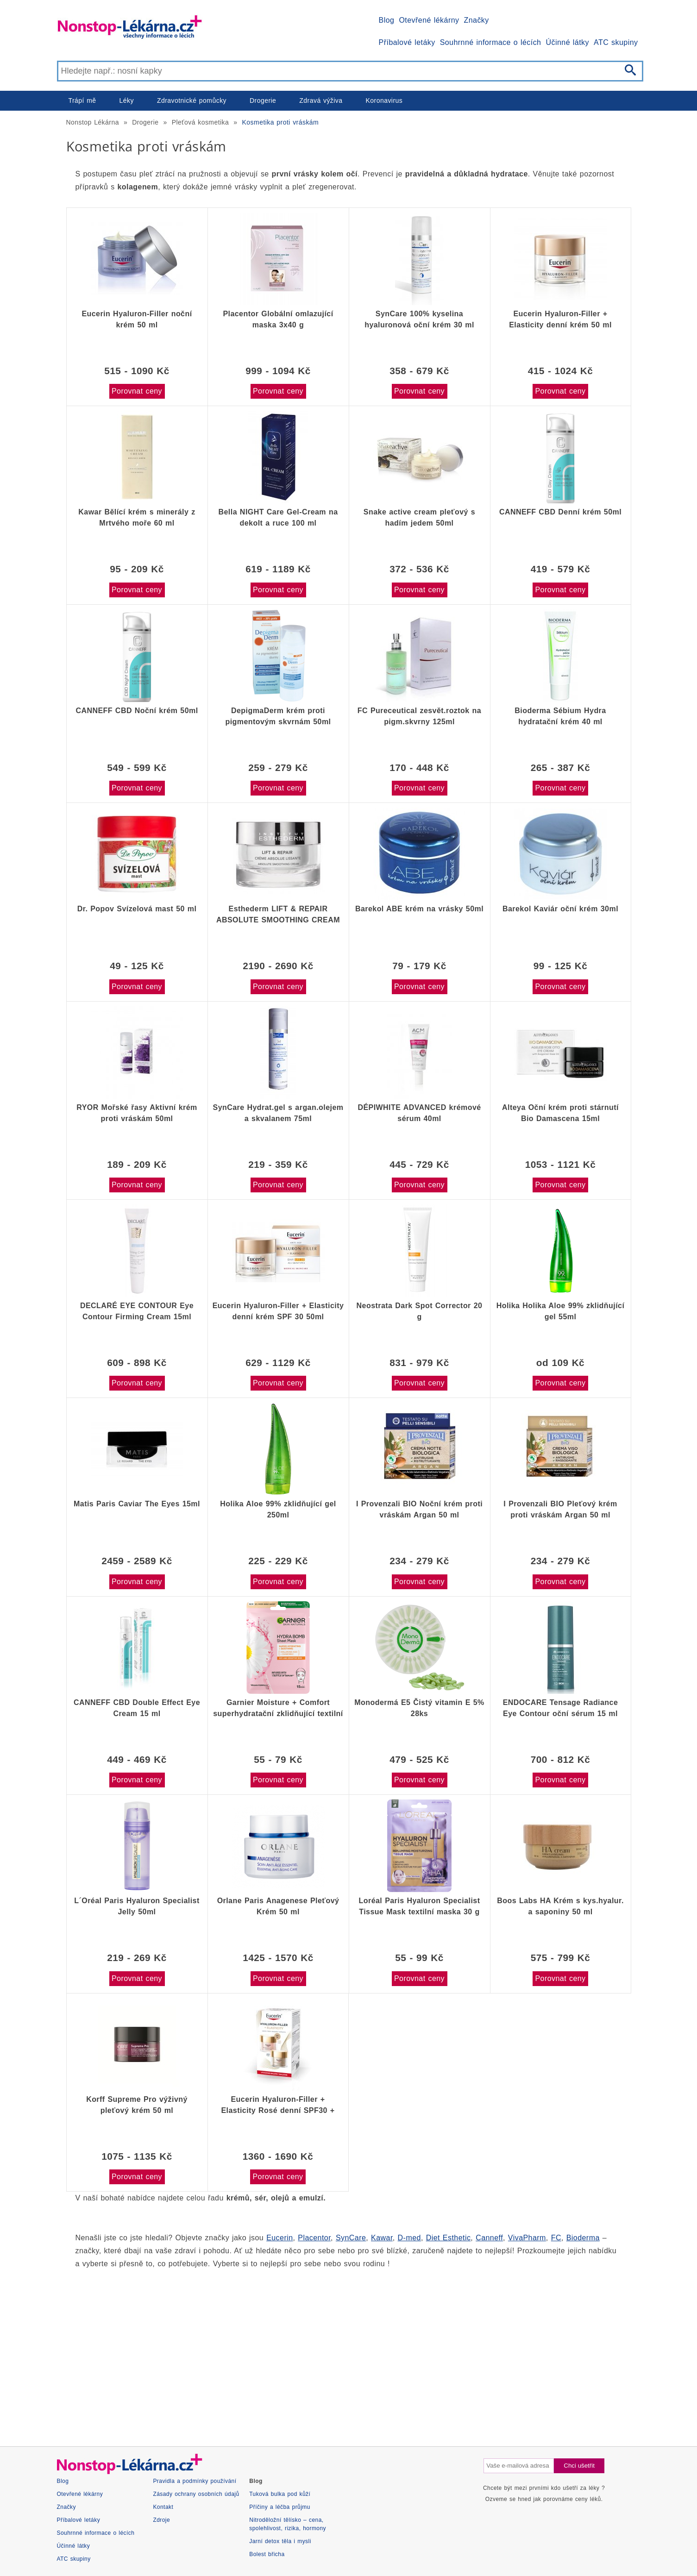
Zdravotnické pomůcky (191, 100)
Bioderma (583, 2238)
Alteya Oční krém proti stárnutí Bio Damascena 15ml (560, 1112)
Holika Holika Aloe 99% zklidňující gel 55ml (560, 1311)
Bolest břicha (266, 2554)
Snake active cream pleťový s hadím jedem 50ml (419, 517)
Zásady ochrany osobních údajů (196, 2494)
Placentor (314, 2238)
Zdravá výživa (320, 100)
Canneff (489, 2238)
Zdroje (161, 2520)
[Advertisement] (344, 2349)
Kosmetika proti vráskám (280, 122)
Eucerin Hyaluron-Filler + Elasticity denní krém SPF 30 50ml (278, 1311)
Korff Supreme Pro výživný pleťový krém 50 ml (137, 2104)
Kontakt (163, 2507)
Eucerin (279, 2238)
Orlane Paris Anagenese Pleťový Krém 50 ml (278, 1906)
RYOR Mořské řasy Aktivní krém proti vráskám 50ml (136, 1112)
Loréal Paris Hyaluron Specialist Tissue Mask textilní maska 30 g (419, 1906)
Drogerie (263, 100)
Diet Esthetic (448, 2238)
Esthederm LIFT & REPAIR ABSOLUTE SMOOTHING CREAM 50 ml (278, 914)
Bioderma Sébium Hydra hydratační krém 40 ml (560, 716)
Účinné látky (567, 42)
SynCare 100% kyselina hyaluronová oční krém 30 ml (419, 319)
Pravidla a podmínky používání (194, 2481)
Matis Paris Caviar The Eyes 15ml (137, 1504)
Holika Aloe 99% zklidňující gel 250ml (278, 1509)
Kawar (382, 2238)
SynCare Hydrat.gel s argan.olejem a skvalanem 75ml (278, 1112)
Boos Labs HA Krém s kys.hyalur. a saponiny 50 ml (560, 1906)
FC (556, 2238)
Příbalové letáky (407, 42)
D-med (409, 2238)
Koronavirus (384, 100)
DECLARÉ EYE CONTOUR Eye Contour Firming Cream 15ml (137, 1311)
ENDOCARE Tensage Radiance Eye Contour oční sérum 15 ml (560, 1708)
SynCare (351, 2238)
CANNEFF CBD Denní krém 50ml (560, 512)
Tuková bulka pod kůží (279, 2494)
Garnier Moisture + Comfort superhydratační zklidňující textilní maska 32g (278, 1708)
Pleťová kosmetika (200, 122)
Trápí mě (82, 100)
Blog (387, 20)
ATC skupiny (616, 42)
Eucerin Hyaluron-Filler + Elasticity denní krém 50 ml (560, 319)
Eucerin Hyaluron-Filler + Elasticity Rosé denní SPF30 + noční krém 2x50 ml (277, 2105)
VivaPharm (527, 2238)
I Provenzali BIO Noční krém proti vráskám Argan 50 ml (419, 1509)
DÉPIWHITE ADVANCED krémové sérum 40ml (419, 1112)
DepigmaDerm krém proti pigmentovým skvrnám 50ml (278, 716)
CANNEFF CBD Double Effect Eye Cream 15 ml (137, 1708)
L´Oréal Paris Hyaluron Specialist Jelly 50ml (136, 1906)
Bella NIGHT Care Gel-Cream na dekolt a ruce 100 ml (278, 517)
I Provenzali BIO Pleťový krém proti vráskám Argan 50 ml (560, 1509)
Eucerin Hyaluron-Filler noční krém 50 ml (137, 319)
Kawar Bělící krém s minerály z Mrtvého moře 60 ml (136, 517)
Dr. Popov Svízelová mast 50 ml (137, 909)
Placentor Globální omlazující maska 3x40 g (278, 319)
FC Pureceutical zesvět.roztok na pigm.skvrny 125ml (419, 716)
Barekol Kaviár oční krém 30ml (560, 909)
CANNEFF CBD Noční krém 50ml (136, 711)
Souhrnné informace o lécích (490, 42)
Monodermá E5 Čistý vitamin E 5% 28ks (419, 1708)
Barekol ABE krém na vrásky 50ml (419, 909)
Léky (126, 100)
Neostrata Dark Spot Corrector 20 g (420, 1311)
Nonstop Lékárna (92, 122)
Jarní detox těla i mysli (280, 2541)
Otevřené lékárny (429, 20)
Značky (476, 20)
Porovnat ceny (137, 391)
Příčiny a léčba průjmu (279, 2507)
